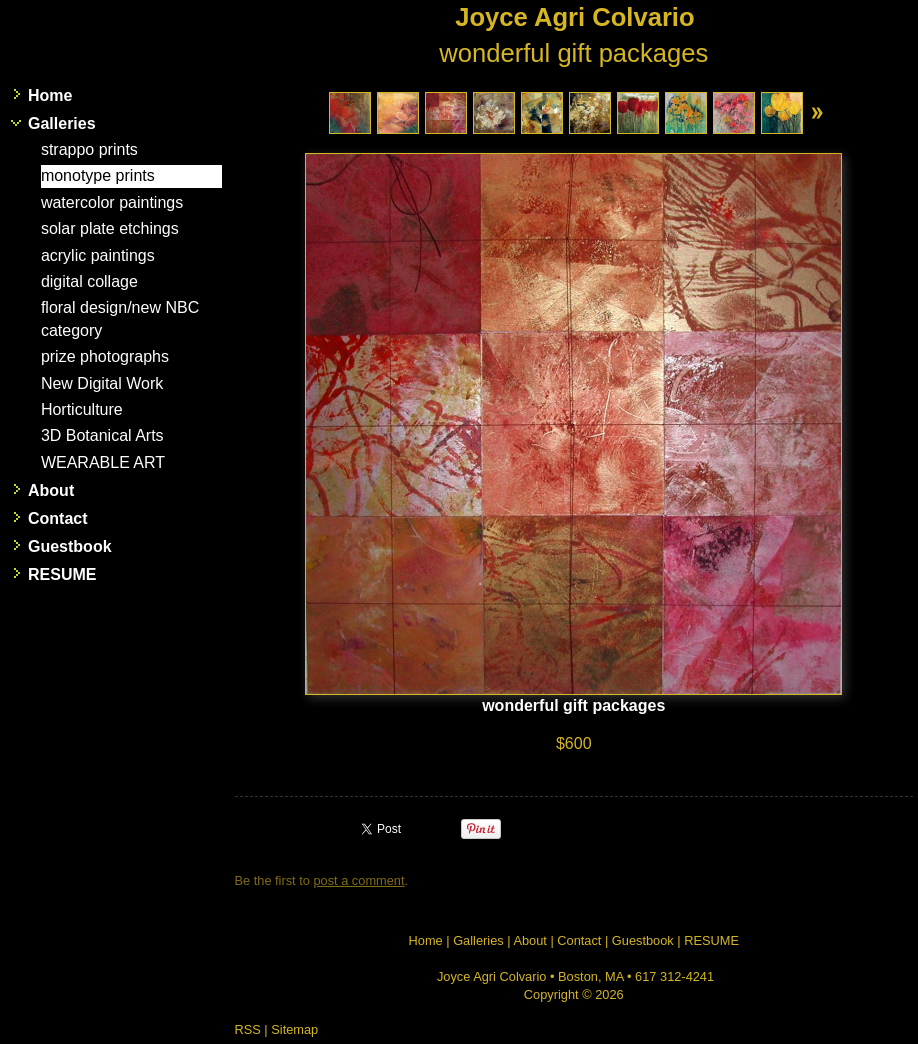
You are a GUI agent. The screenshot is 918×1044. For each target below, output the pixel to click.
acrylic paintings (98, 255)
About (51, 490)
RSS (248, 1029)
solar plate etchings (110, 228)
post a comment (358, 880)
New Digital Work (102, 383)
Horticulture (82, 409)
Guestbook (70, 546)
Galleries (62, 123)
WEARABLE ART (103, 462)
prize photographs (105, 356)
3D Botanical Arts (102, 435)
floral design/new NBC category (120, 318)
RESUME (62, 574)
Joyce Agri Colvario (574, 17)
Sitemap (294, 1029)
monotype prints (98, 175)
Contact (58, 518)
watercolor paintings (112, 202)
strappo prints (89, 149)
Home (50, 95)
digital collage (89, 281)
